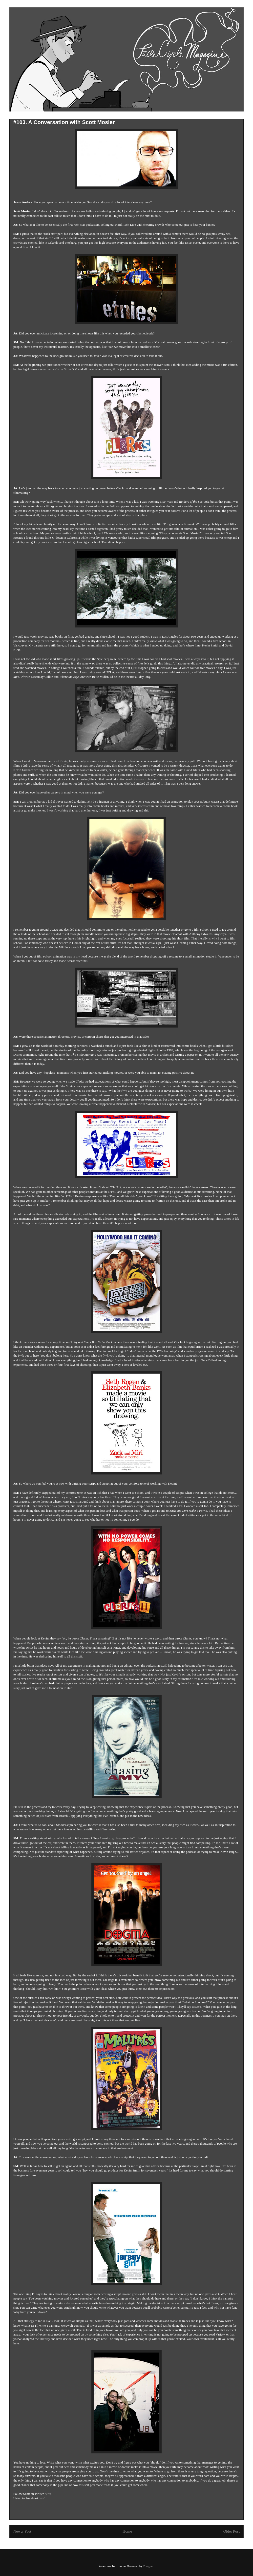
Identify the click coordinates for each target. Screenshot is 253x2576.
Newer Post (22, 2531)
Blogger (148, 2566)
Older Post (231, 2531)
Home (127, 2531)
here (47, 2494)
